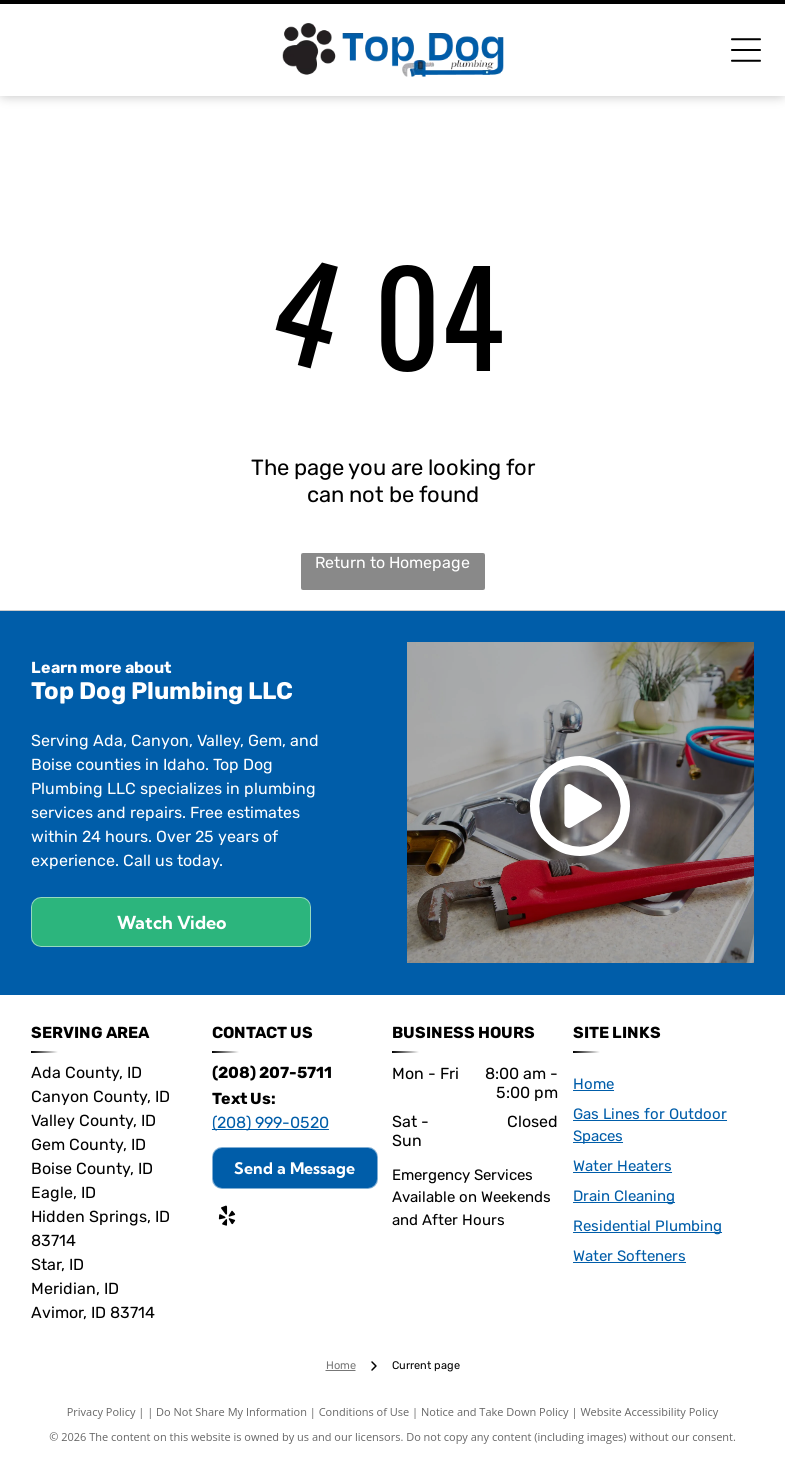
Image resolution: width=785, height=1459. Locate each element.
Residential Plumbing (647, 1226)
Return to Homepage (392, 562)
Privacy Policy (101, 1411)
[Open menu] (746, 50)
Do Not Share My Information (231, 1411)
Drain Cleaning (624, 1196)
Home (593, 1084)
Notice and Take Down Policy (495, 1411)
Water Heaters (622, 1166)
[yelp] (227, 1218)
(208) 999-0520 (270, 1122)
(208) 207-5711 (272, 1072)
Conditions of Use (364, 1411)
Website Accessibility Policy (649, 1411)
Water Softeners (629, 1256)
